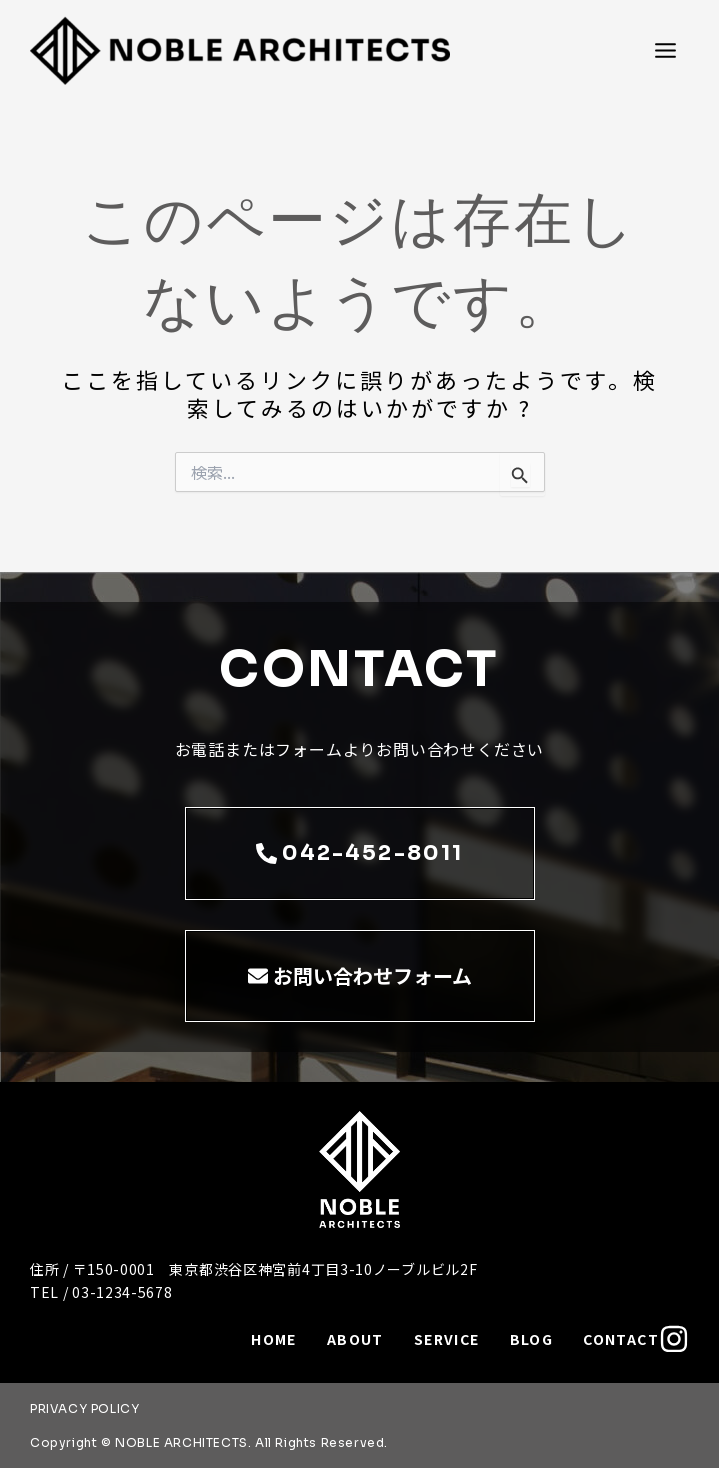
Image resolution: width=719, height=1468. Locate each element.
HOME (274, 1339)
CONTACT (621, 1339)
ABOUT (355, 1339)
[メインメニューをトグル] (665, 50)
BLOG (532, 1339)
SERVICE (447, 1339)
